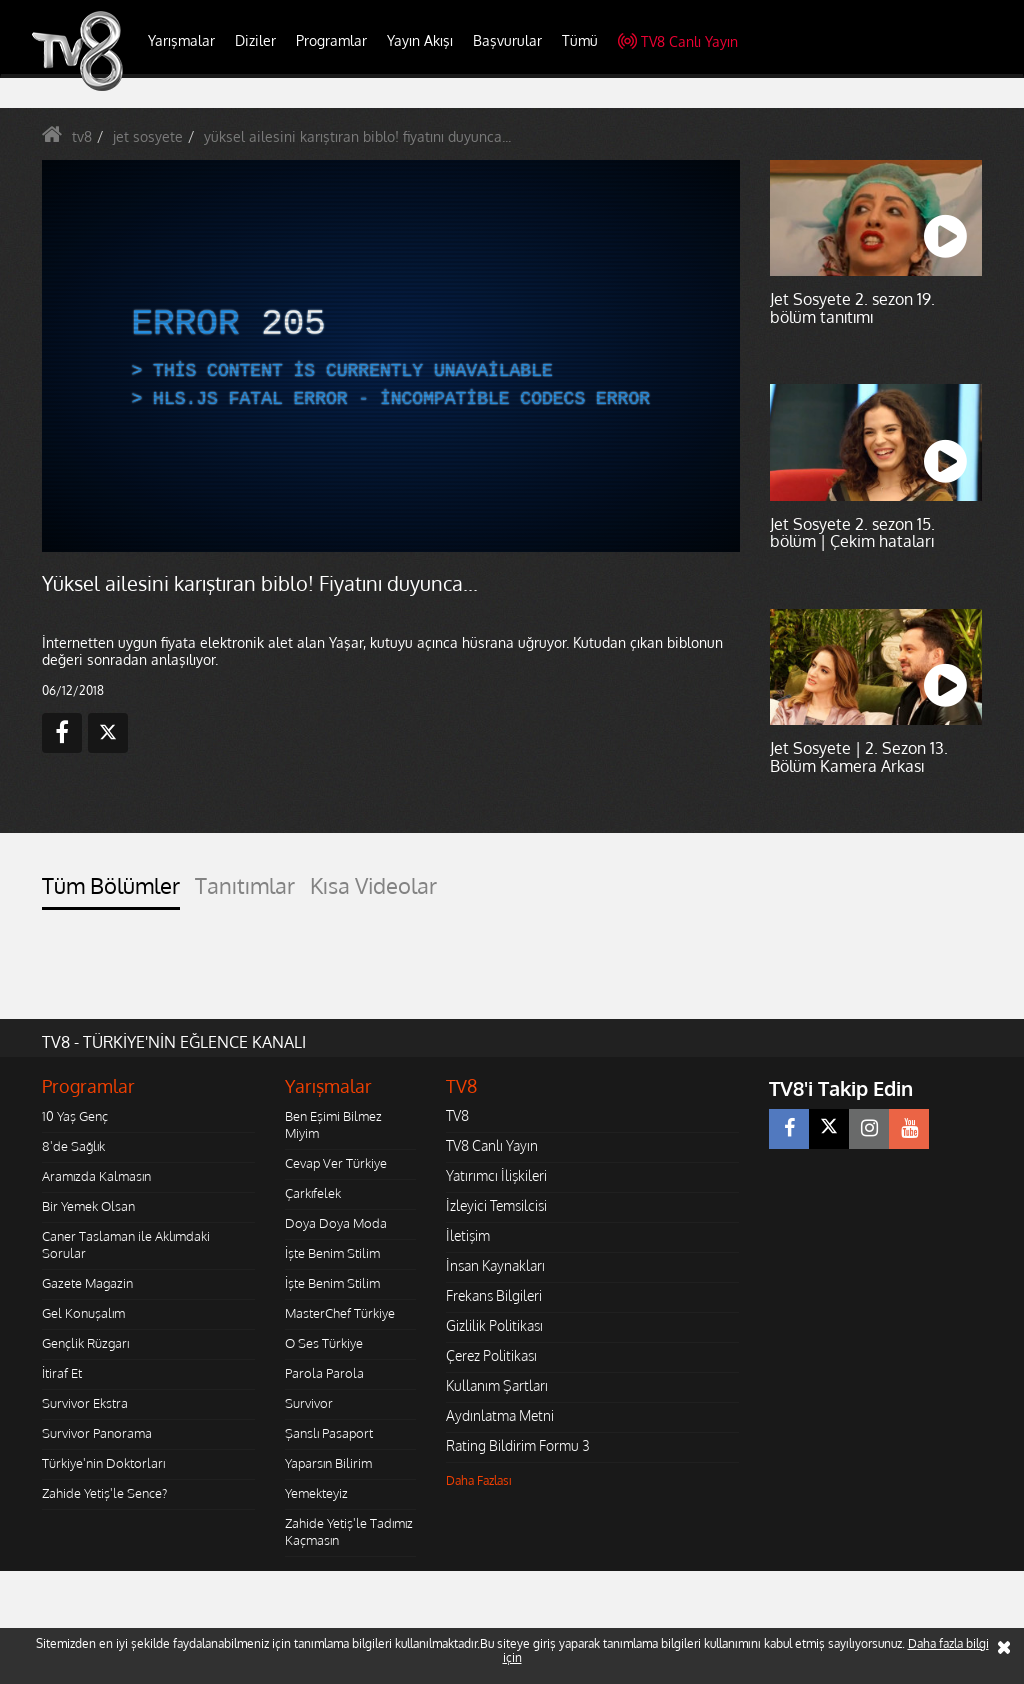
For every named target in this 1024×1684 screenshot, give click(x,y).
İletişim (468, 1235)
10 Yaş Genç (75, 1116)
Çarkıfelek (313, 1193)
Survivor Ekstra (85, 1403)
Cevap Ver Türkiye (336, 1163)
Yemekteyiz (316, 1493)
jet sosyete (148, 136)
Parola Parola (324, 1373)
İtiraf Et (62, 1373)
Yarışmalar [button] (181, 40)
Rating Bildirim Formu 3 (518, 1445)
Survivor (309, 1403)
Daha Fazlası (479, 1480)
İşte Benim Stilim (332, 1253)
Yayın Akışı (420, 40)
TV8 (457, 1115)
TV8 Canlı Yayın (678, 41)
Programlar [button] (331, 40)
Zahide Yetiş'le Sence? (104, 1493)
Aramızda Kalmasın (96, 1176)
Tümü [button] (580, 40)
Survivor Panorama (97, 1433)
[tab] (111, 891)
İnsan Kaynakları (495, 1265)
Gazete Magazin (87, 1283)
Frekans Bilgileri (494, 1295)
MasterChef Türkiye (340, 1313)
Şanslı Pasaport (329, 1433)
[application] (391, 356)
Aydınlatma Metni (500, 1415)
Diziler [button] (255, 40)
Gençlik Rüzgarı (85, 1343)
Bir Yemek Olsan (88, 1206)
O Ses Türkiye (324, 1343)
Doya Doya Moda (336, 1223)
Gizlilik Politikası (494, 1325)
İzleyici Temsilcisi (496, 1205)
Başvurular (507, 40)
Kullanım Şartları (497, 1385)
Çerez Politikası (491, 1355)
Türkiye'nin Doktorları (103, 1463)
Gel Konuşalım (83, 1313)
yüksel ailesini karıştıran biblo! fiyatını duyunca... (357, 136)
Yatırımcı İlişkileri (496, 1175)
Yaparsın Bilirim (328, 1463)
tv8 (82, 136)
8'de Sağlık (73, 1146)
